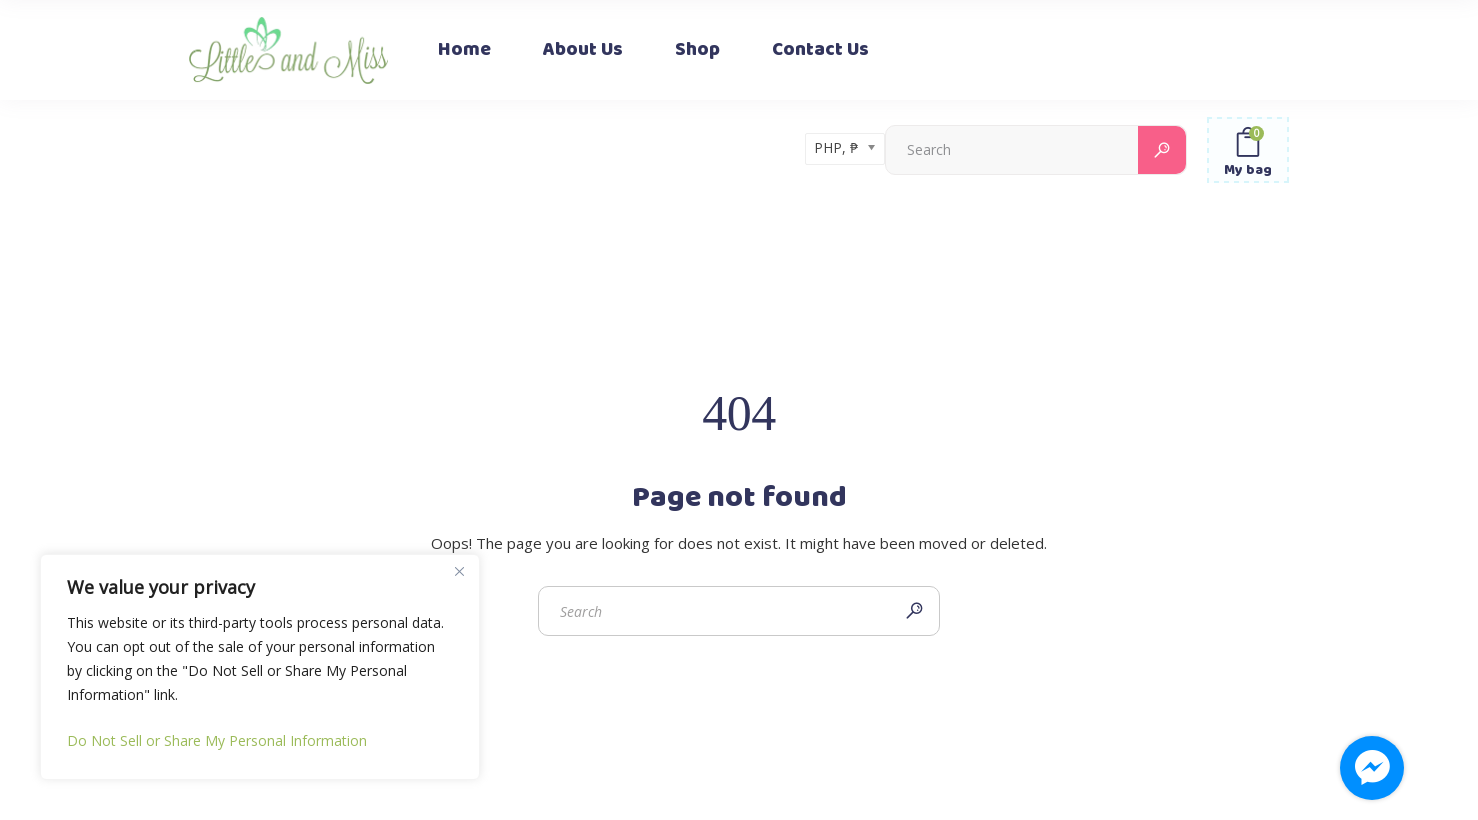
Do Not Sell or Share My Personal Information (217, 740)
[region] (260, 667)
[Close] (459, 571)
